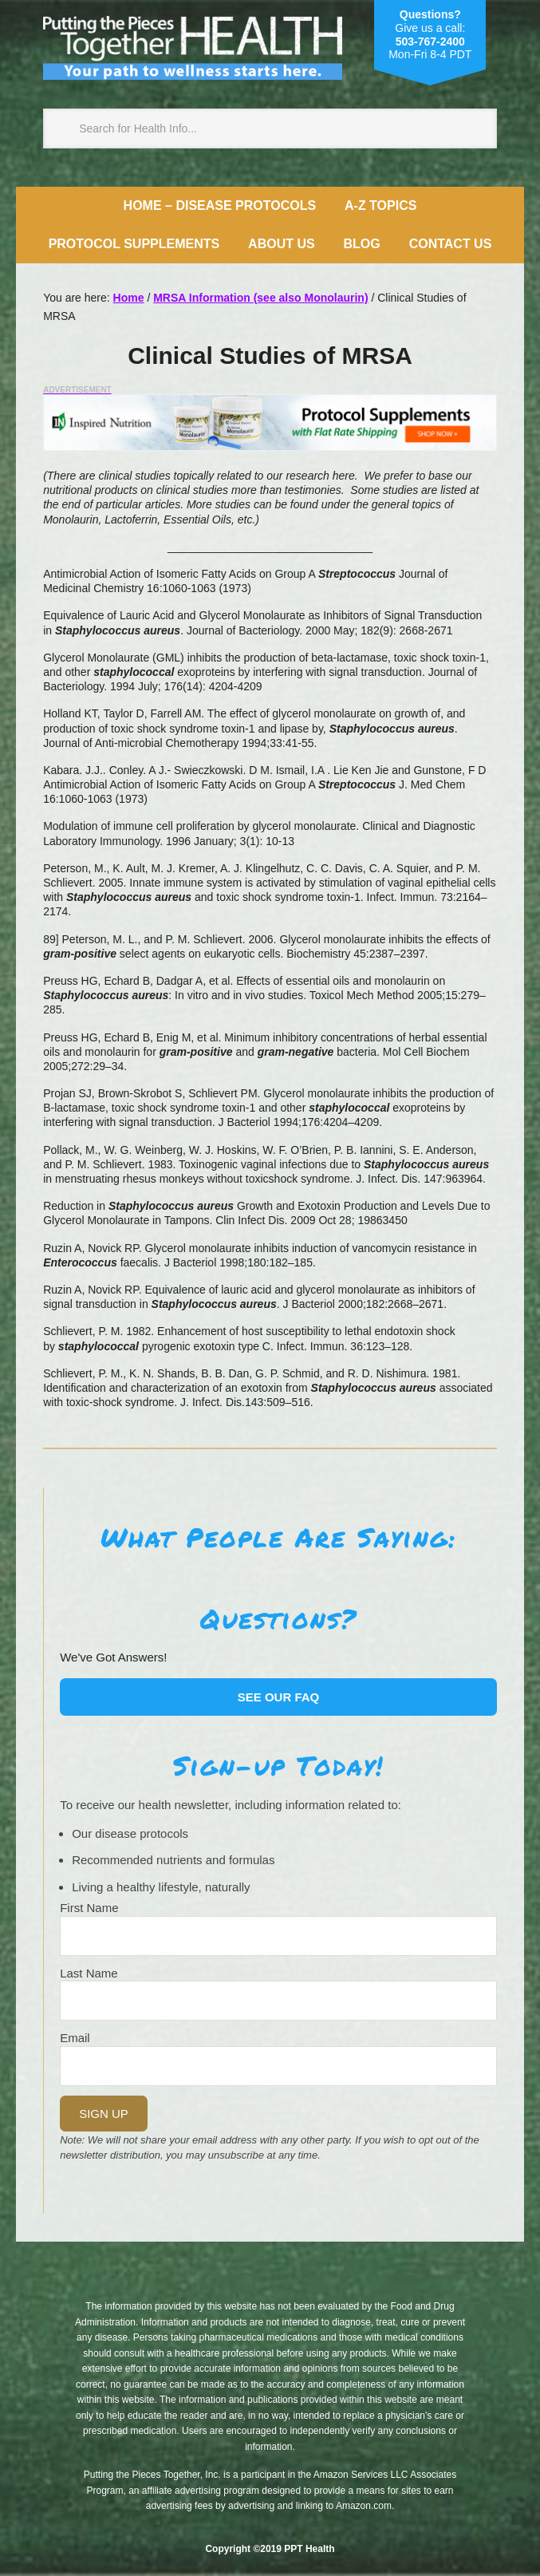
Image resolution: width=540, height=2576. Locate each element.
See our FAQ (279, 1697)
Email (75, 2038)
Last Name (89, 1973)
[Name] (278, 1936)
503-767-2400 (430, 41)
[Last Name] (278, 2001)
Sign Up (103, 2113)
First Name (89, 1907)
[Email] (278, 2066)
